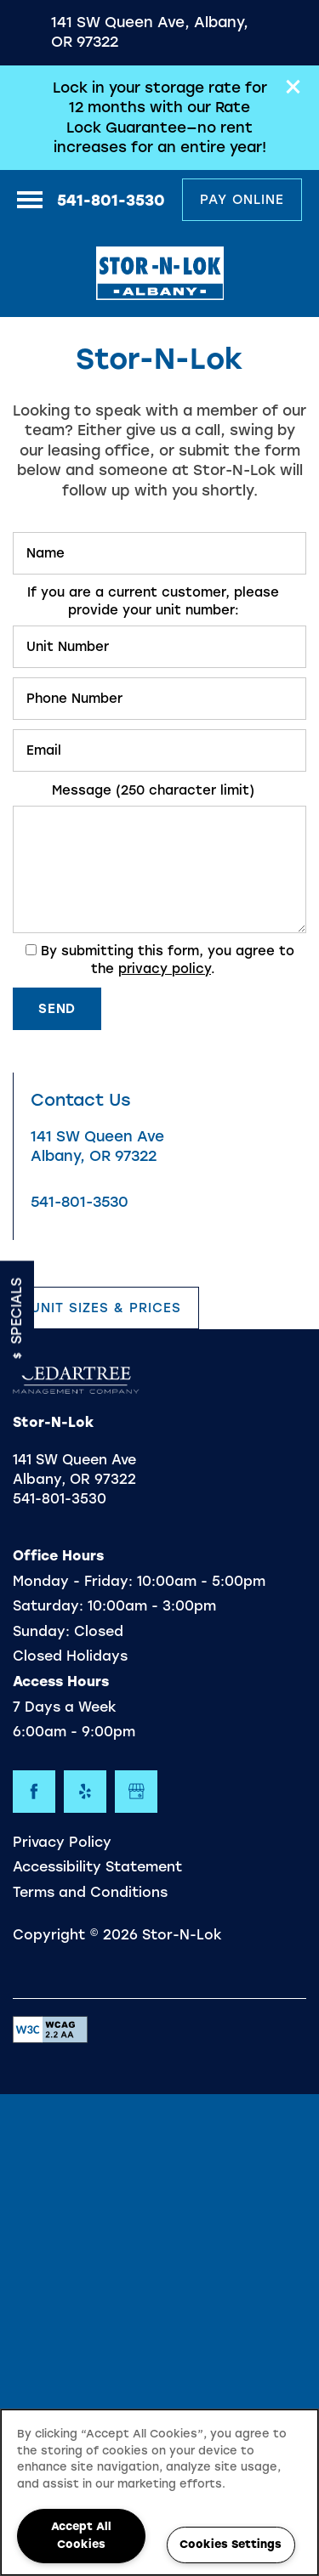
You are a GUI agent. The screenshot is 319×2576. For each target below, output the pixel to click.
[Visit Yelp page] (85, 1791)
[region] (159, 2492)
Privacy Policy (62, 1842)
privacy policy (164, 969)
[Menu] (30, 199)
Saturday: (48, 1606)
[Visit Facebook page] (34, 1791)
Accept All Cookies (81, 2535)
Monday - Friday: (73, 1581)
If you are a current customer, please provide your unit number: (153, 601)
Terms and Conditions (90, 1892)
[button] (293, 86)
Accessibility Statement (97, 1867)
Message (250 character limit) (153, 790)
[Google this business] (136, 1791)
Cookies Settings (230, 2544)
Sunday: (41, 1631)
